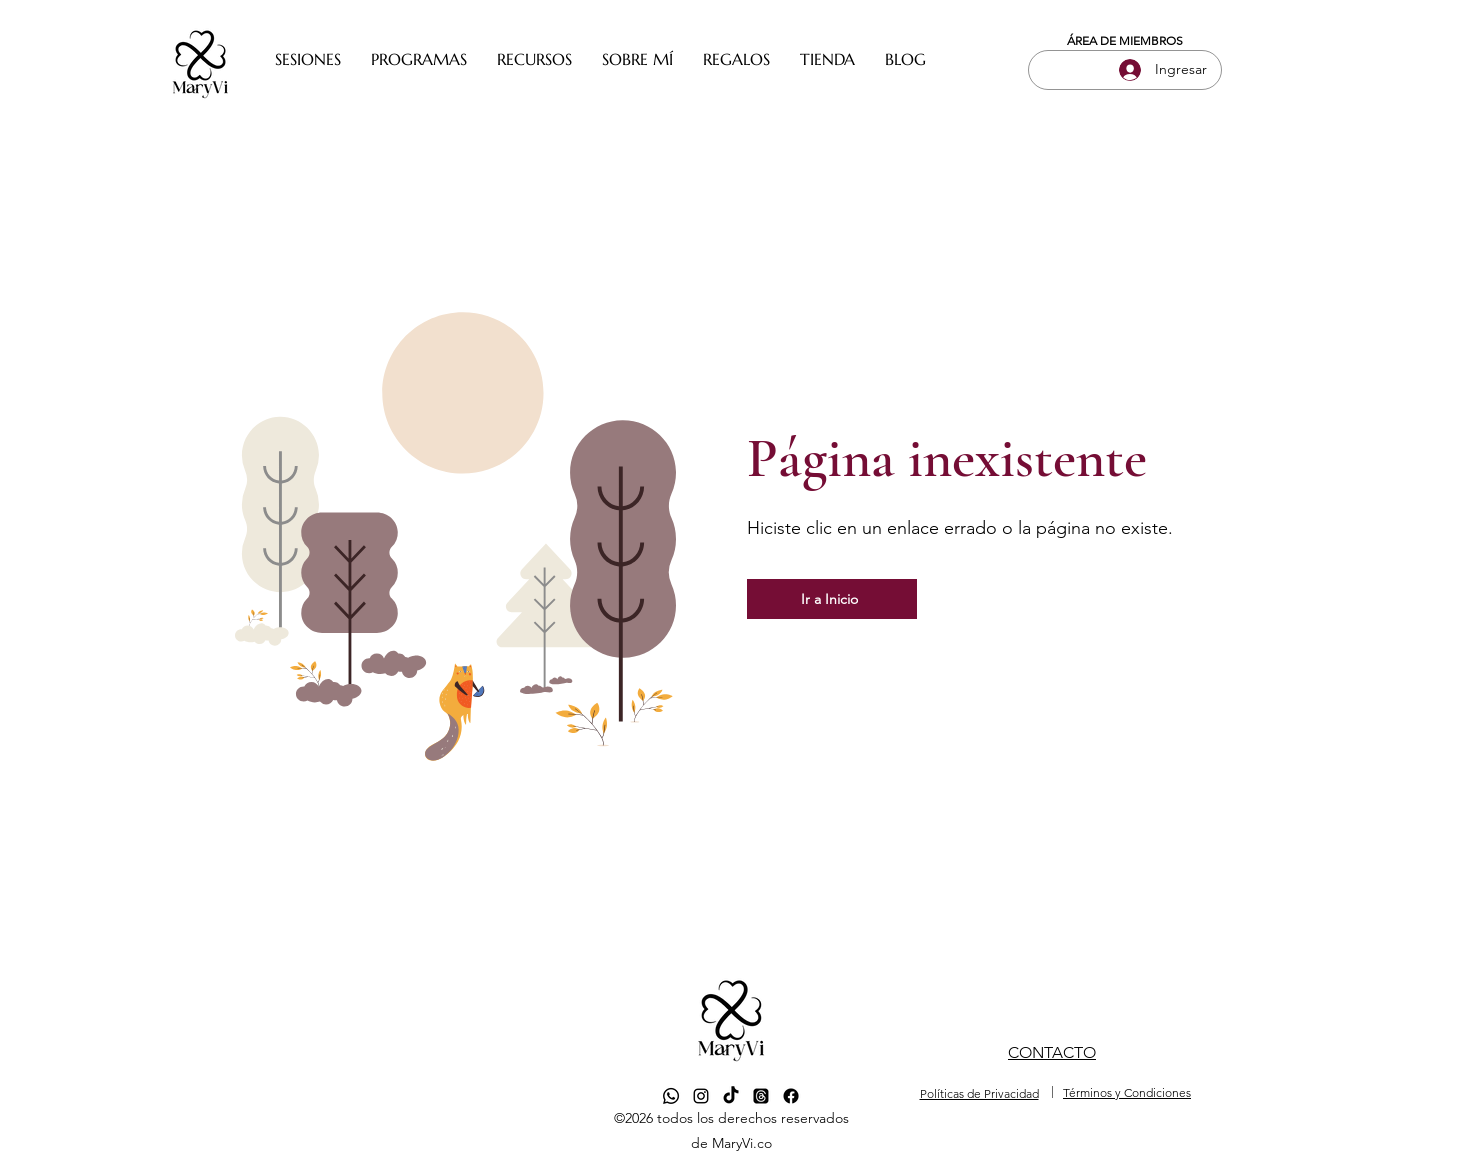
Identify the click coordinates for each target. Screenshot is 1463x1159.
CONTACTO (1052, 1052)
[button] (308, 59)
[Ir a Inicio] (832, 599)
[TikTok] (731, 1096)
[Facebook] (791, 1096)
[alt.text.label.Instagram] (701, 1096)
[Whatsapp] (671, 1096)
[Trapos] (761, 1096)
